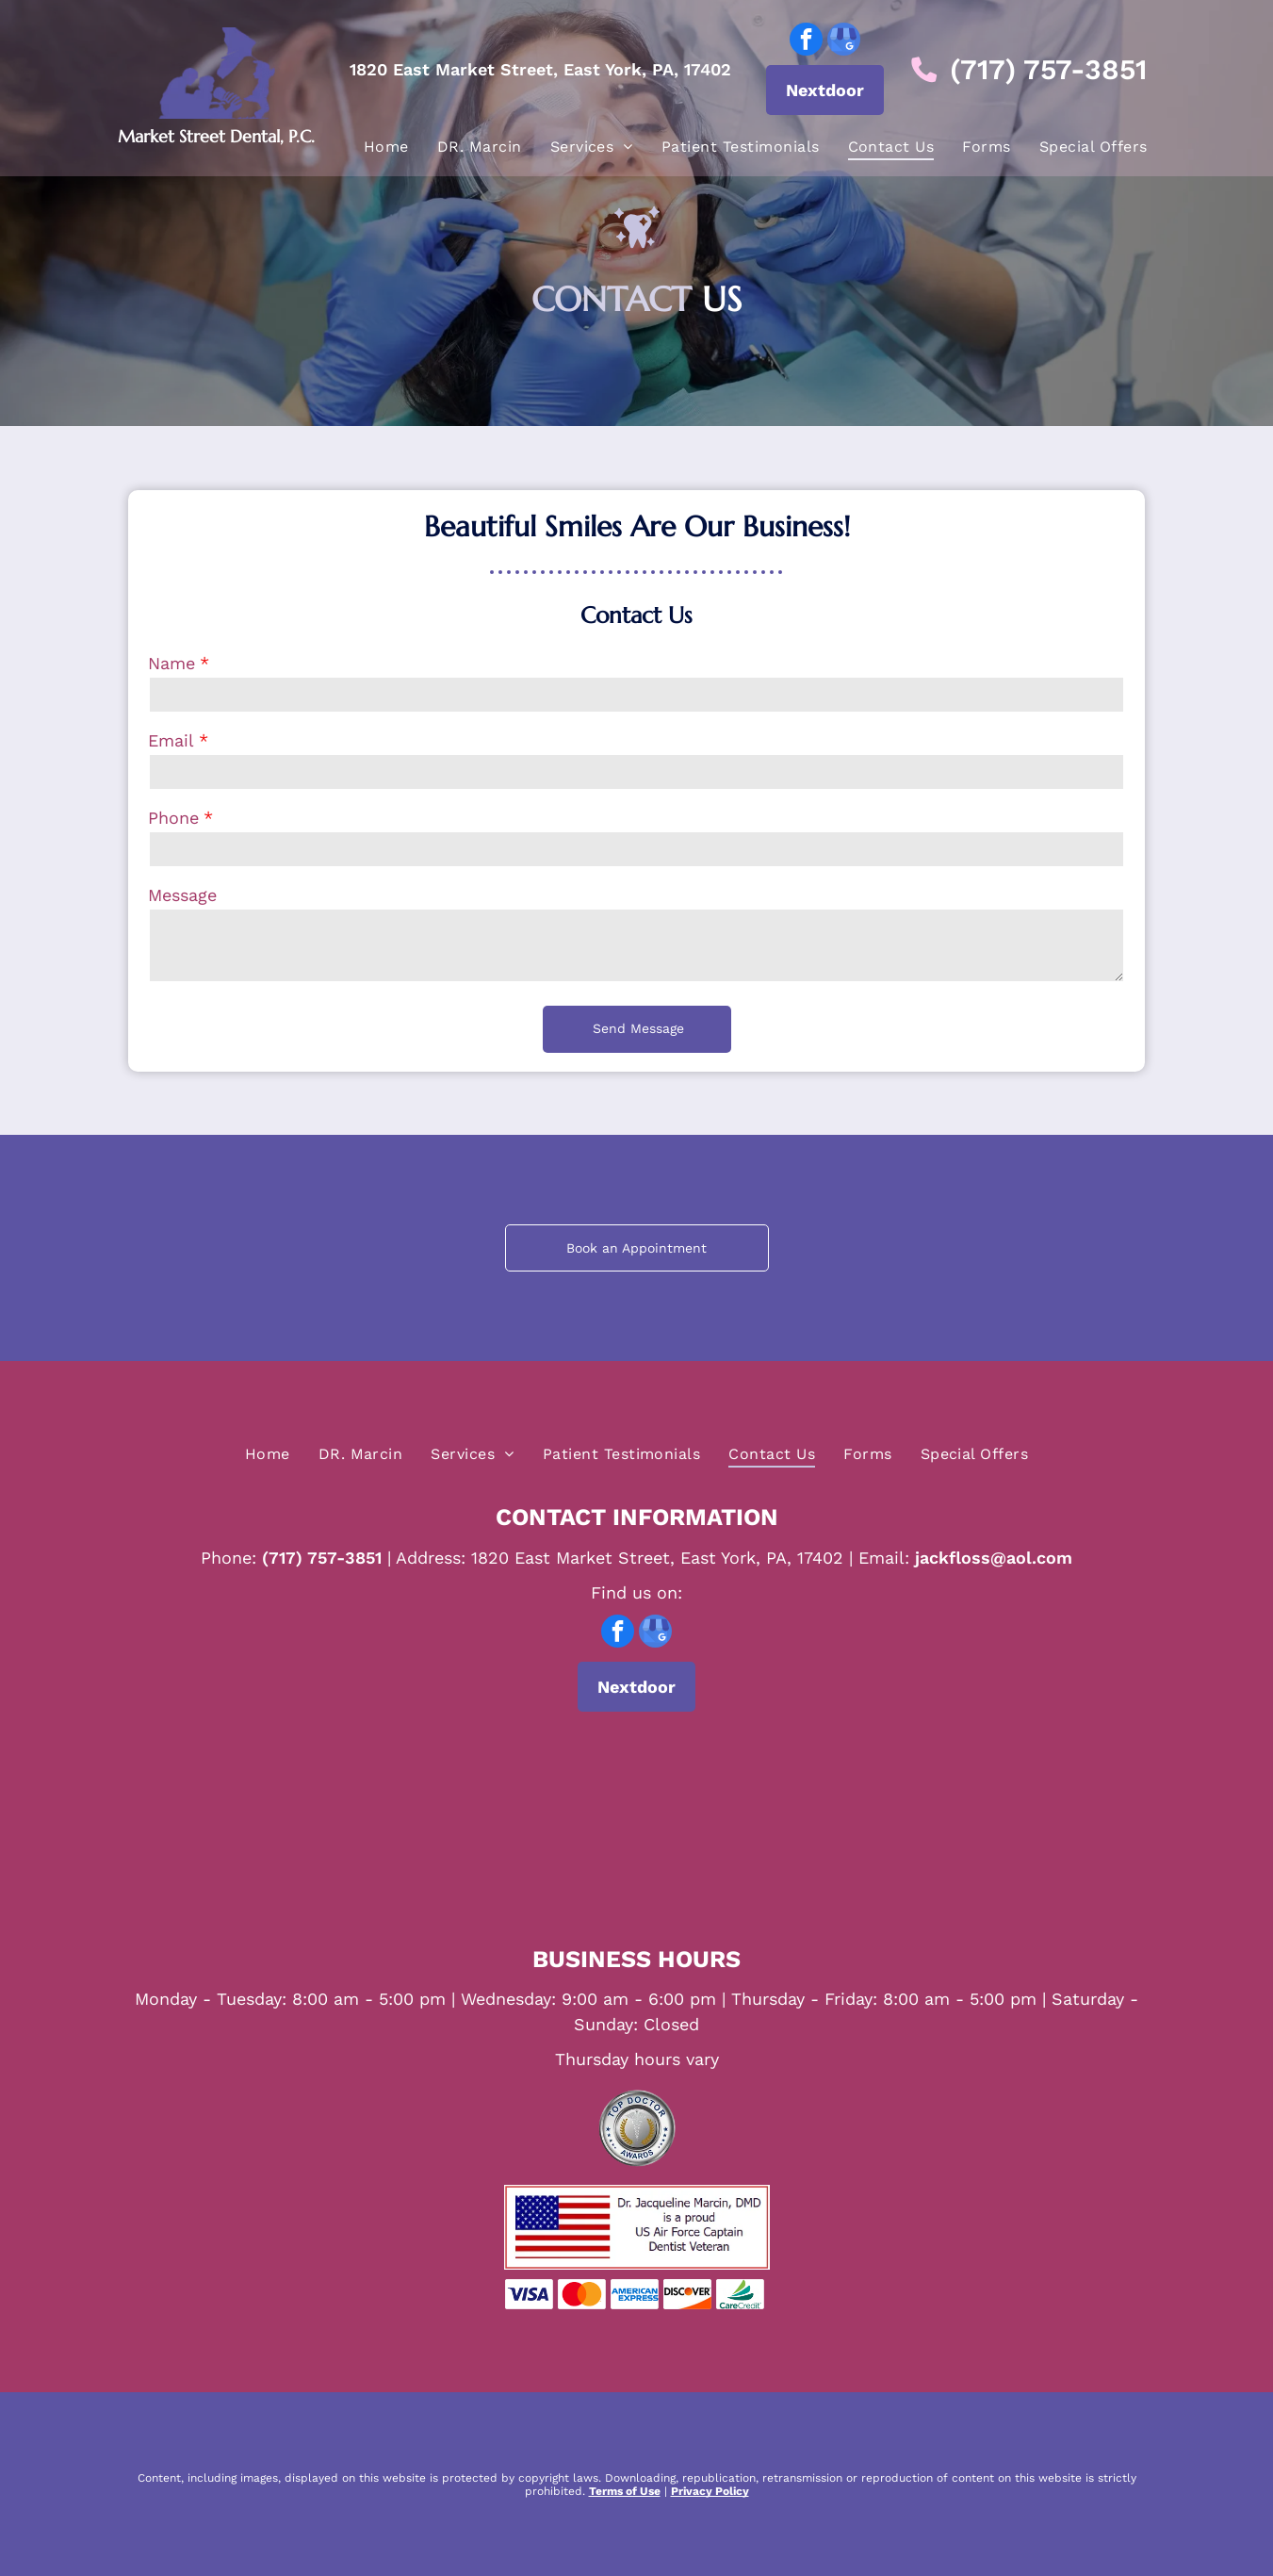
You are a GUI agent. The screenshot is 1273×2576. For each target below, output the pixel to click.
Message (182, 895)
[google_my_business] (843, 40)
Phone (173, 818)
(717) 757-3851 (1048, 68)
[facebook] (806, 40)
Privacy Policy (710, 2491)
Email (171, 740)
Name (171, 663)
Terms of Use (625, 2491)
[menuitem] (386, 144)
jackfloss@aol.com (993, 1557)
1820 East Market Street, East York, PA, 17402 (540, 68)
